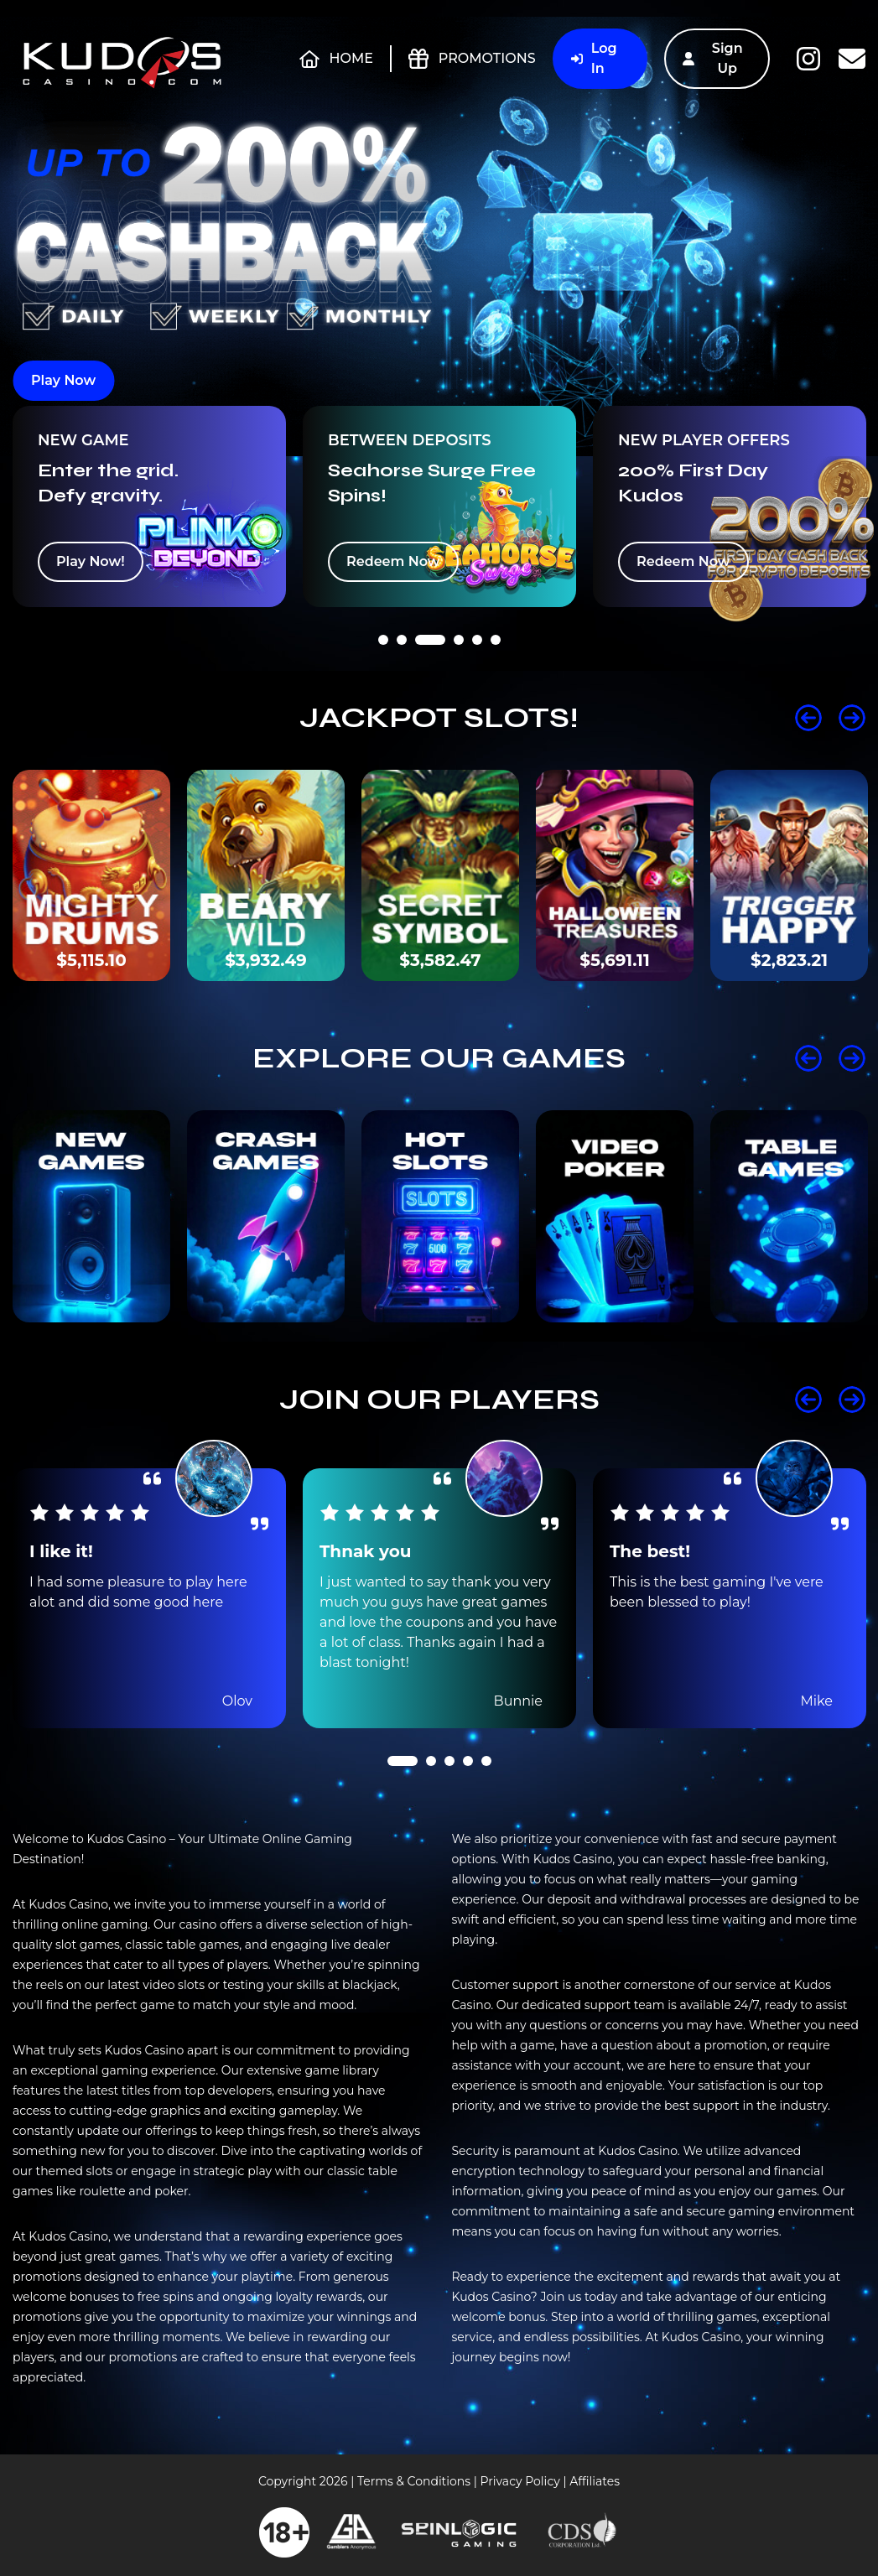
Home (336, 59)
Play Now (63, 380)
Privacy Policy (520, 2481)
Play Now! (90, 561)
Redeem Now (393, 561)
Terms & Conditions (413, 2481)
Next (852, 717)
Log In (594, 58)
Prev (808, 717)
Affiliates (594, 2481)
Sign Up (712, 58)
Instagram (808, 58)
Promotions (472, 59)
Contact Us (852, 58)
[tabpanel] (149, 506)
